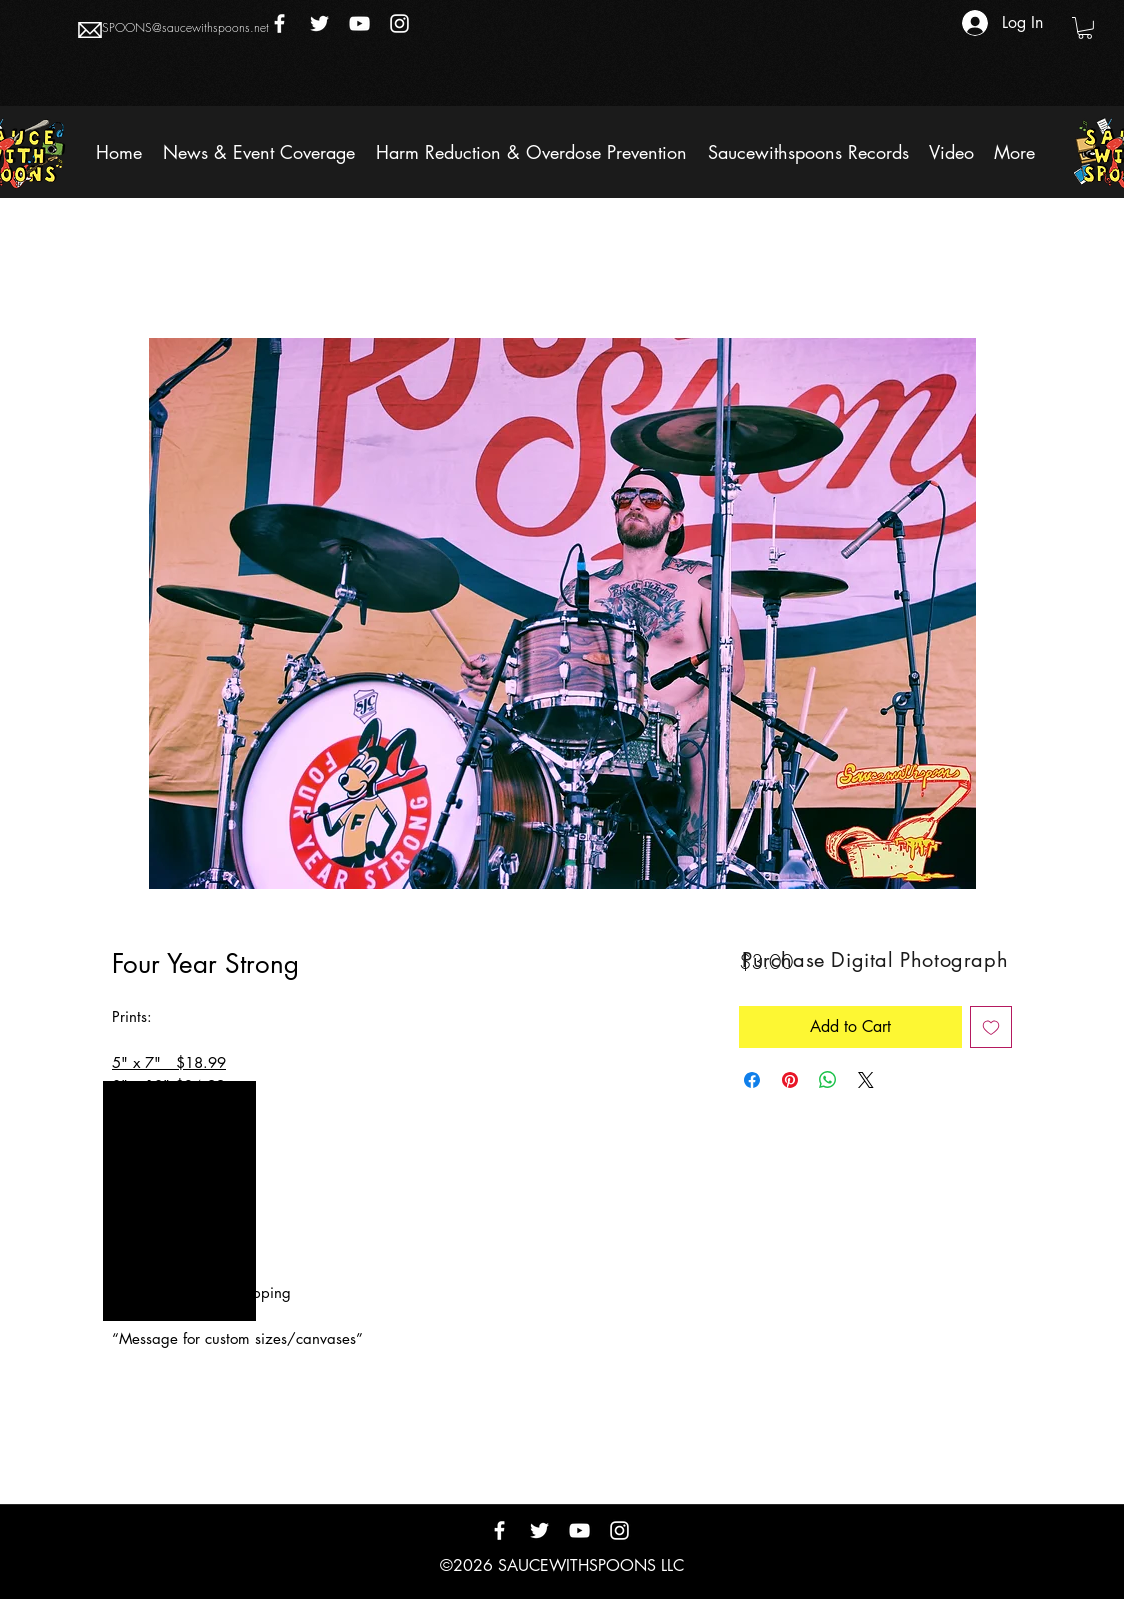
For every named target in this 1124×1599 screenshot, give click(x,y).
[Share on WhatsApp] (828, 1080)
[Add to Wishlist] (991, 1027)
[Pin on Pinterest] (790, 1080)
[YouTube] (359, 23)
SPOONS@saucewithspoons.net (185, 27)
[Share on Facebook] (752, 1080)
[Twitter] (319, 23)
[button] (1085, 28)
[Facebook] (279, 23)
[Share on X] (866, 1080)
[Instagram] (399, 23)
